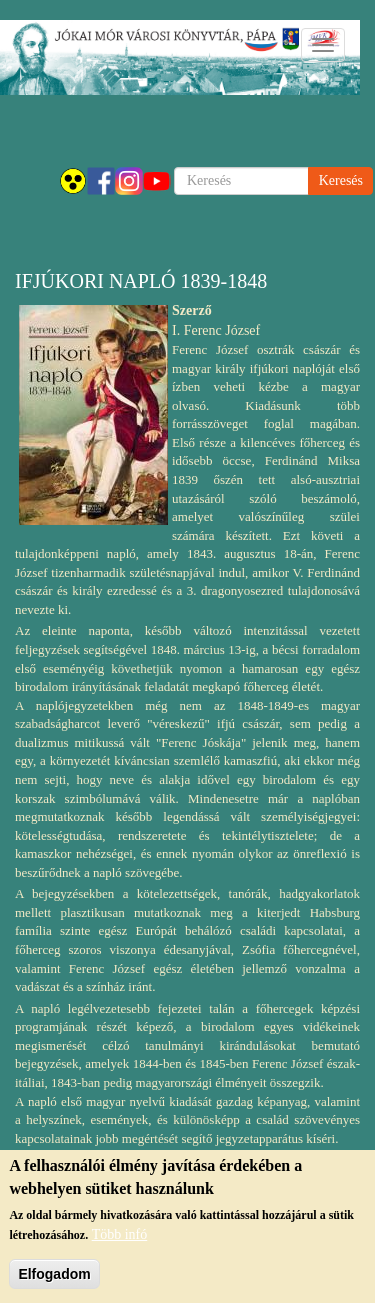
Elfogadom (54, 1276)
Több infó (120, 1236)
